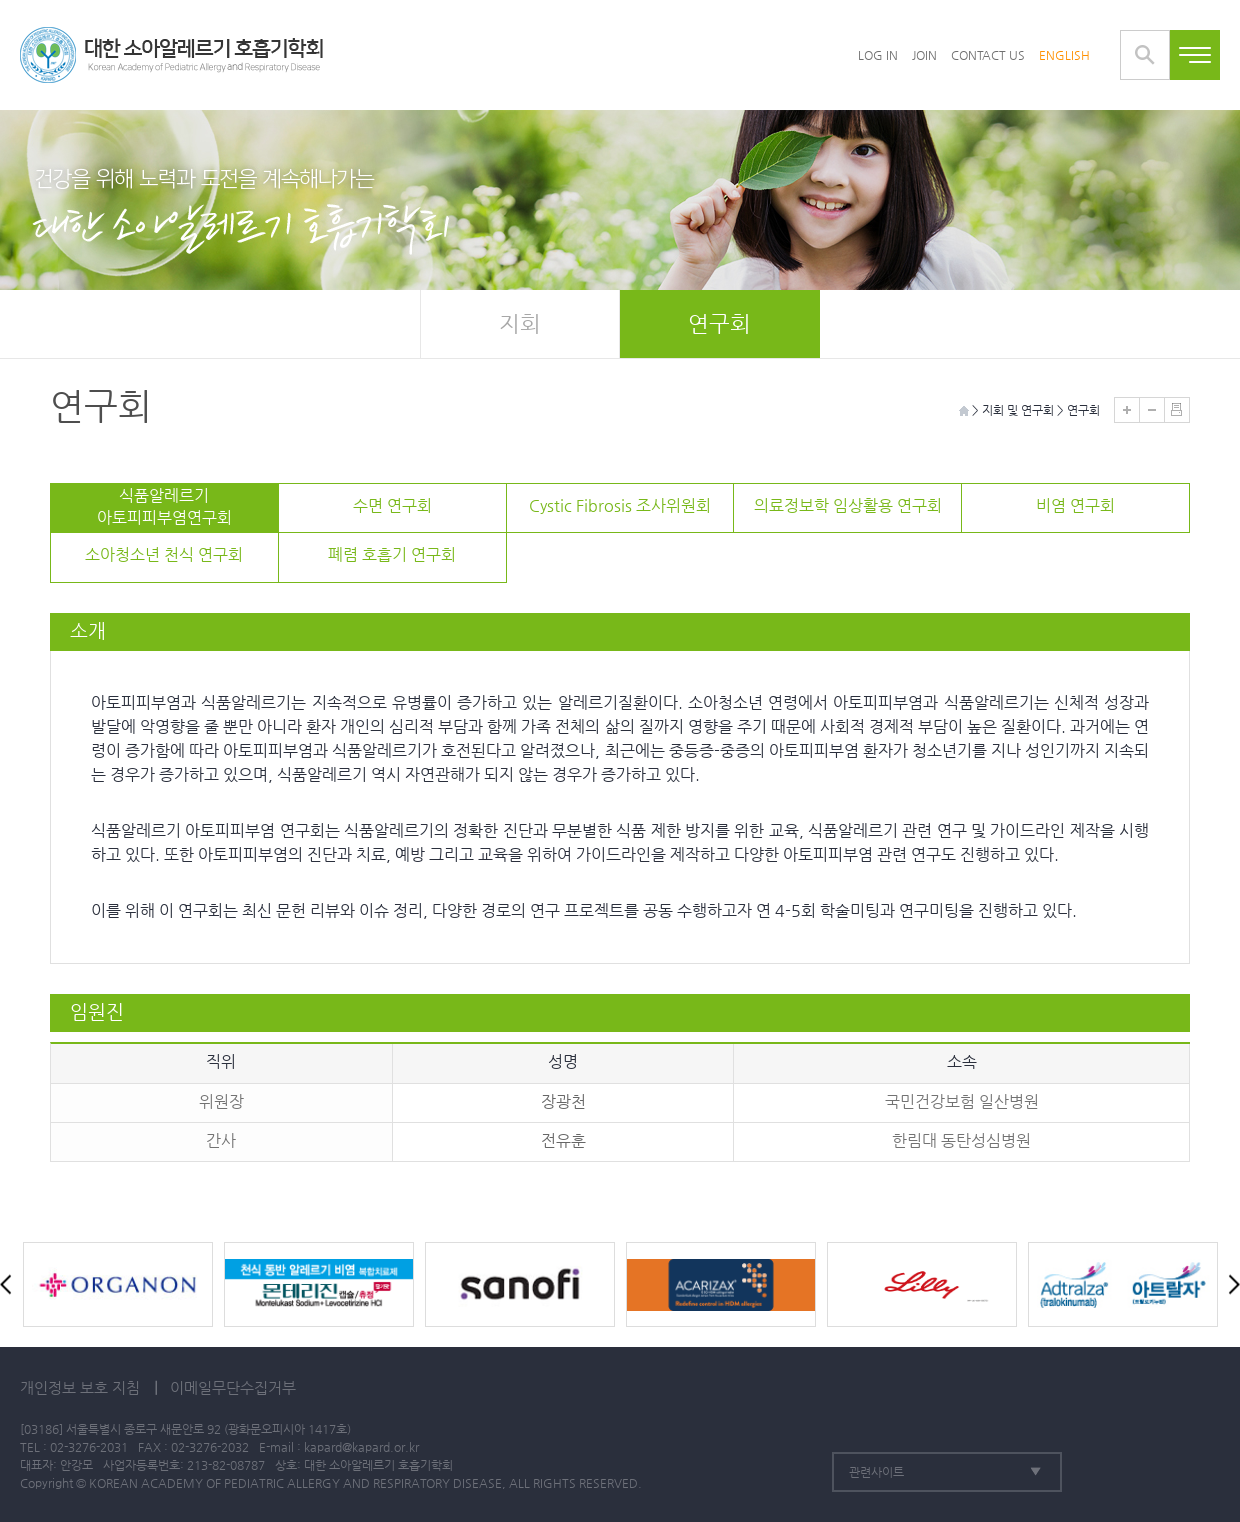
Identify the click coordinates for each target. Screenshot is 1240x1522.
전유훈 (563, 1140)
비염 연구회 (1075, 505)
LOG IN (878, 55)
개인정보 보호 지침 (80, 1387)
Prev (10, 1284)
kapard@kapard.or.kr (361, 1447)
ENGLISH (1064, 55)
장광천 (563, 1101)
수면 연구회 (392, 505)
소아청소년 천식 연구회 (164, 554)
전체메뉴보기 (1195, 55)
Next (1230, 1284)
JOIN (924, 55)
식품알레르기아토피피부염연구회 (164, 506)
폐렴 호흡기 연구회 (392, 554)
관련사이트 (876, 1472)
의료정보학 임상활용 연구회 (848, 505)
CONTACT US (988, 55)
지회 (520, 323)
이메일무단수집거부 (233, 1387)
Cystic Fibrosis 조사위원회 (620, 505)
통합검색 (1145, 55)
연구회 (719, 323)
